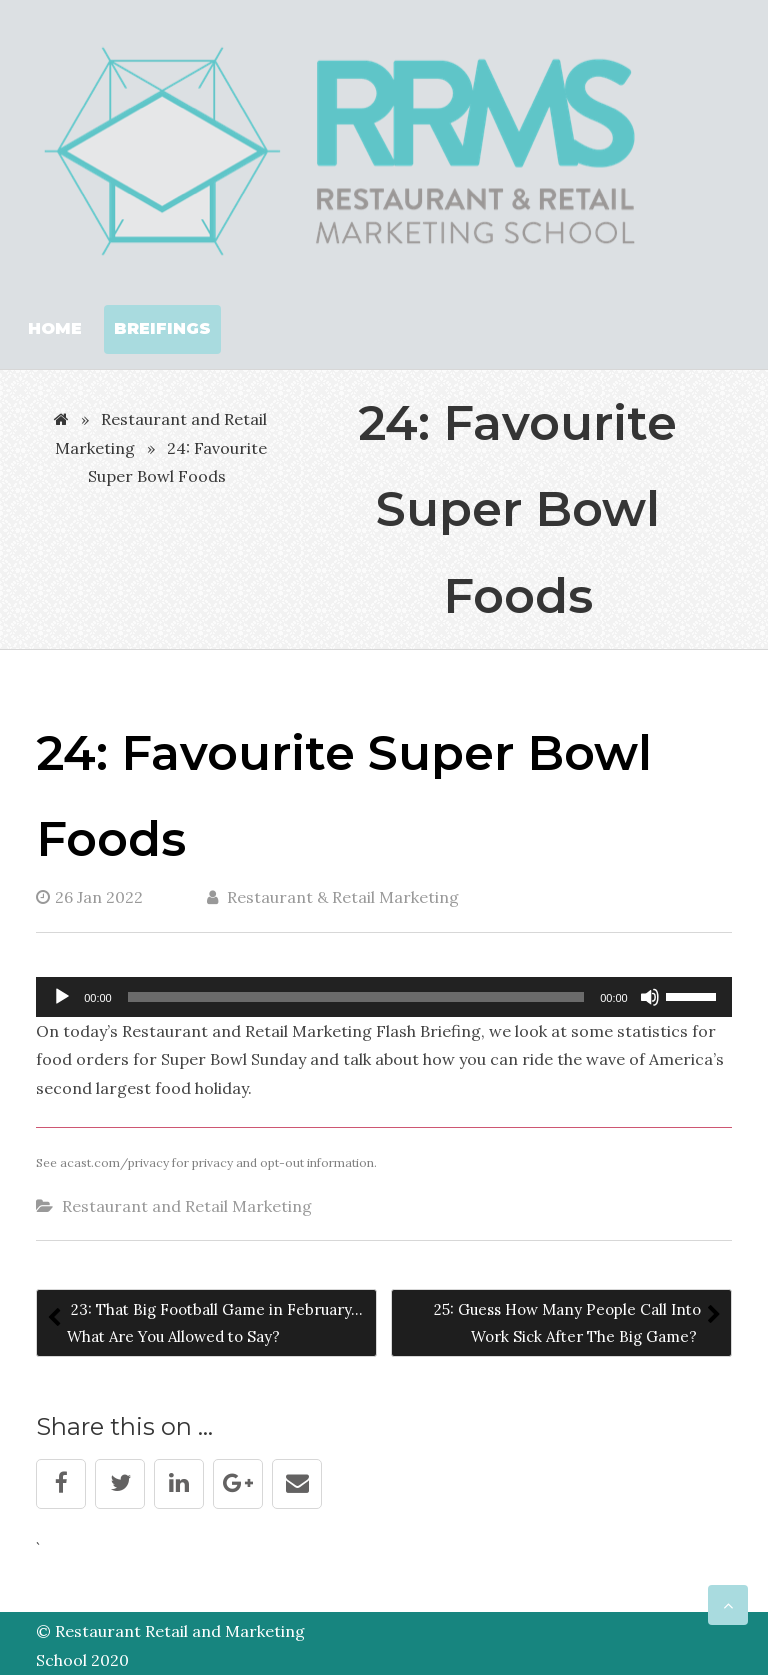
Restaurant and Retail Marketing (187, 1206)
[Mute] (650, 997)
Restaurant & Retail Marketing (333, 897)
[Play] (62, 997)
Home (55, 328)
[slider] (356, 997)
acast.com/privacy (114, 1162)
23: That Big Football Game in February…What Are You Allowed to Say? (215, 1323)
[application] (384, 997)
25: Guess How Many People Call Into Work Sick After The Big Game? (567, 1323)
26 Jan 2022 (89, 897)
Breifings (162, 328)
